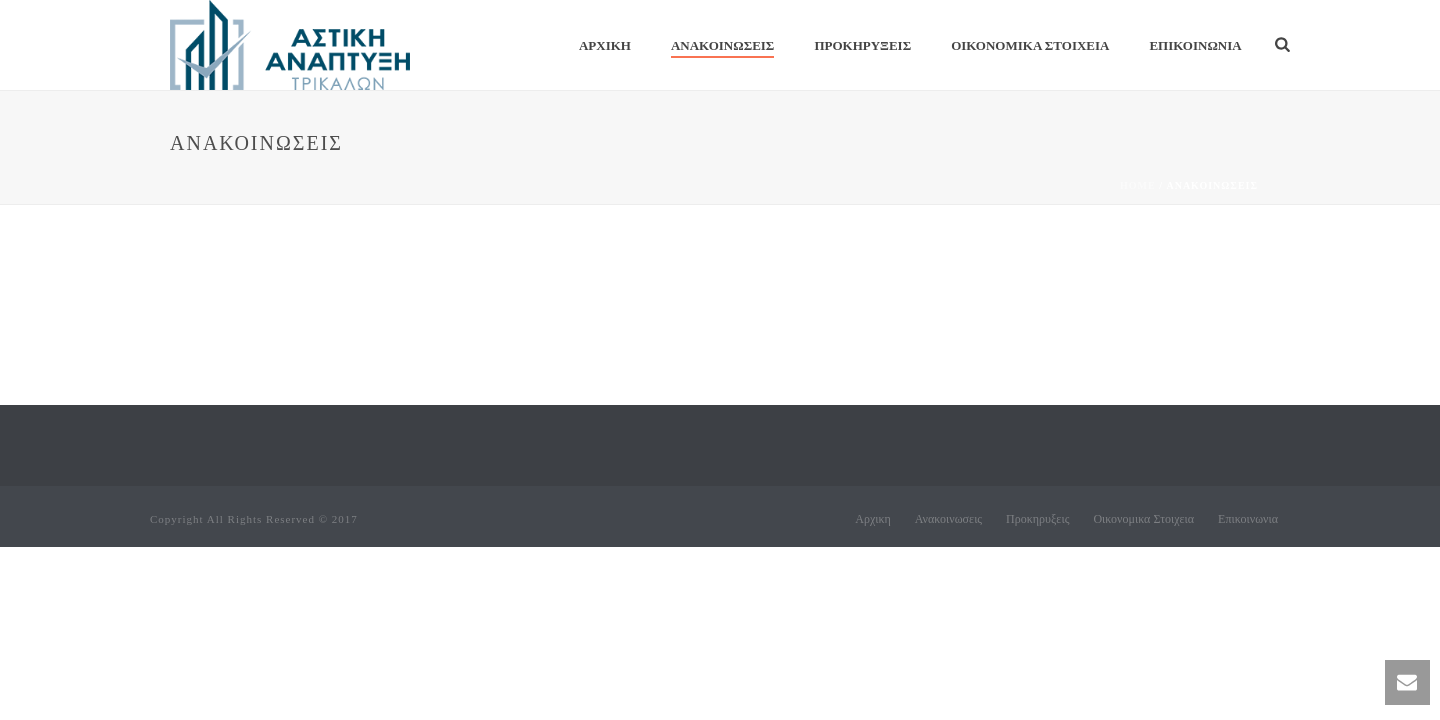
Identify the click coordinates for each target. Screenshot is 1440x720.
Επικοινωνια (1195, 45)
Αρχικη (605, 45)
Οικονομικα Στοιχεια (1030, 45)
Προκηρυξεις (862, 45)
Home (1138, 185)
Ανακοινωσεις (722, 45)
